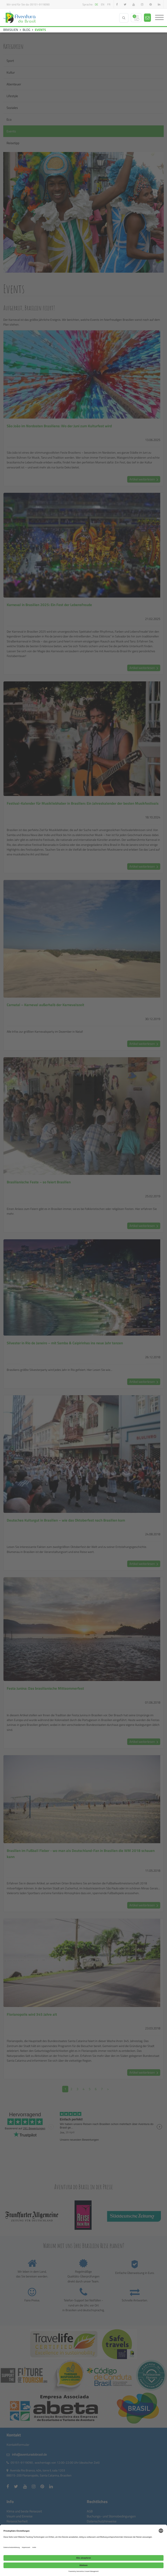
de (96, 4)
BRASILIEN (10, 29)
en (102, 4)
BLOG (26, 29)
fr (108, 4)
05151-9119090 (40, 4)
